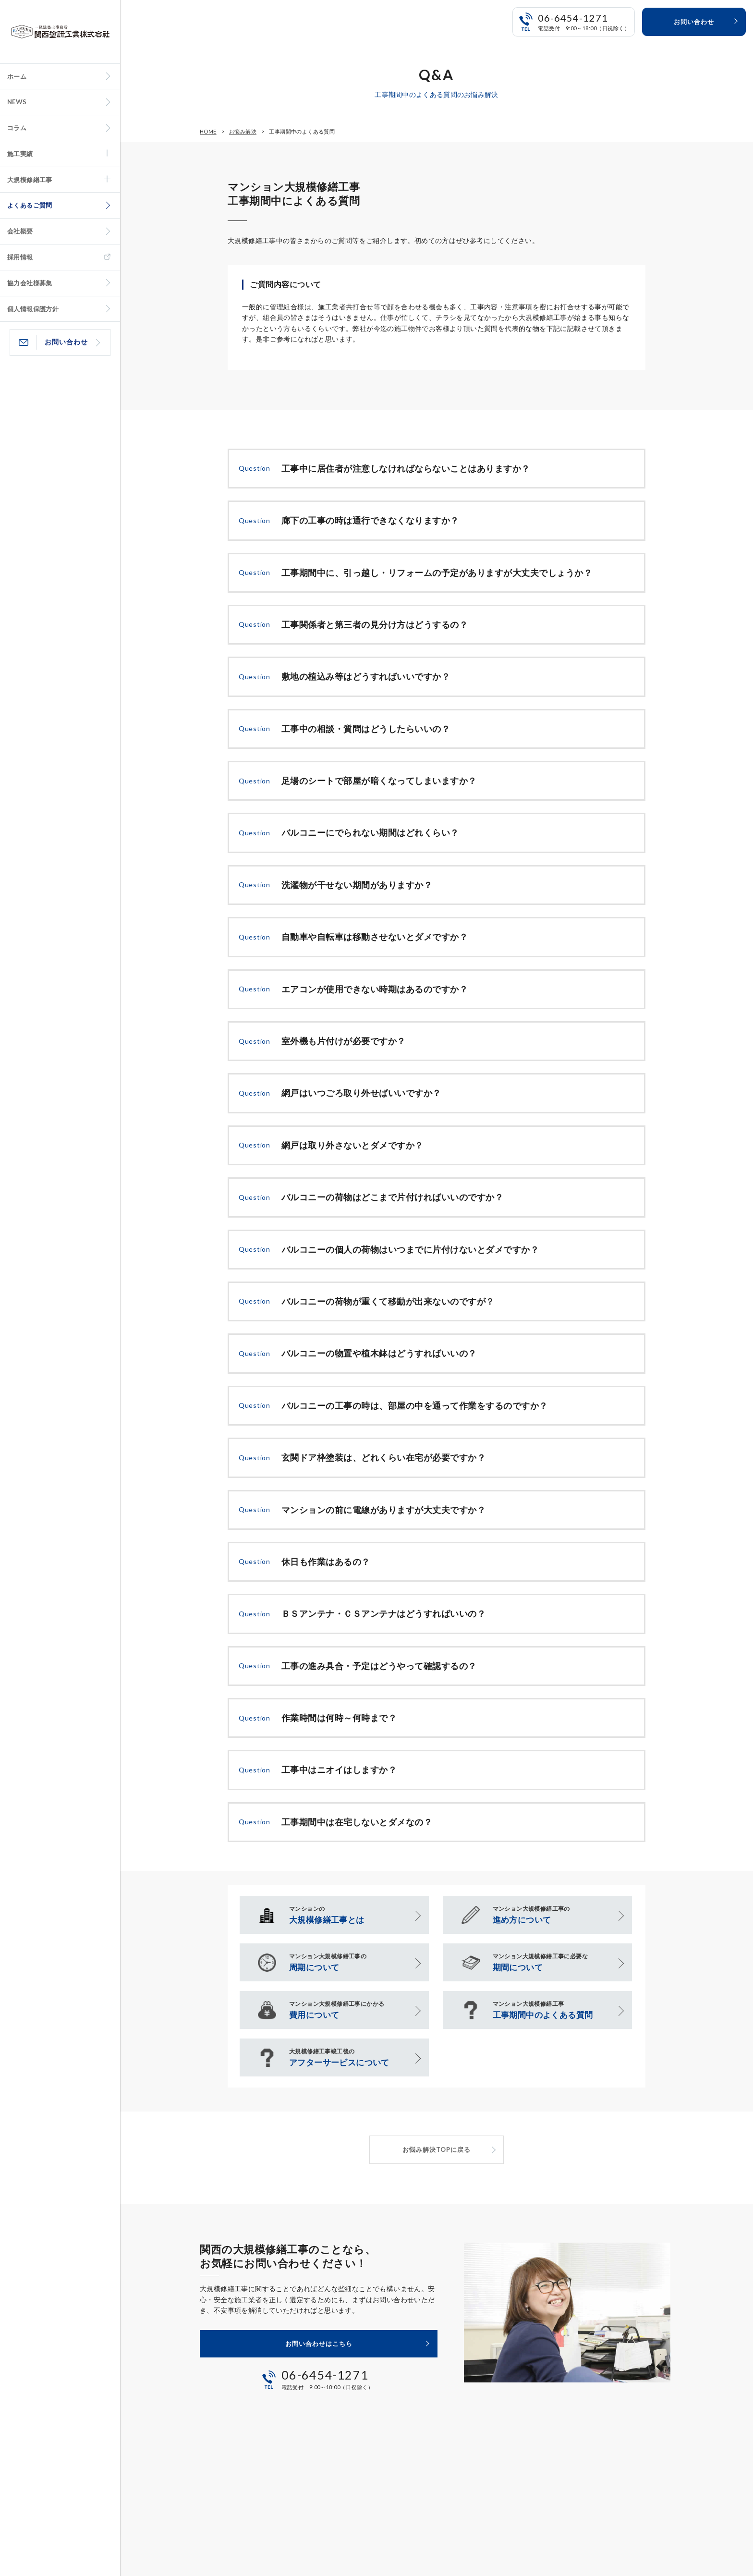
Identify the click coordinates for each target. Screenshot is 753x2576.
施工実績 (20, 154)
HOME (208, 131)
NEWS (17, 102)
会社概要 (20, 231)
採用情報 (20, 257)
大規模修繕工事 (29, 179)
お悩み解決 (242, 131)
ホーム (16, 76)
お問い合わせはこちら (318, 2343)
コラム (16, 128)
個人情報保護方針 (33, 309)
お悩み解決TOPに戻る (436, 2149)
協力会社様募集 (29, 283)
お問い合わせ (66, 342)
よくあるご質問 (29, 205)
